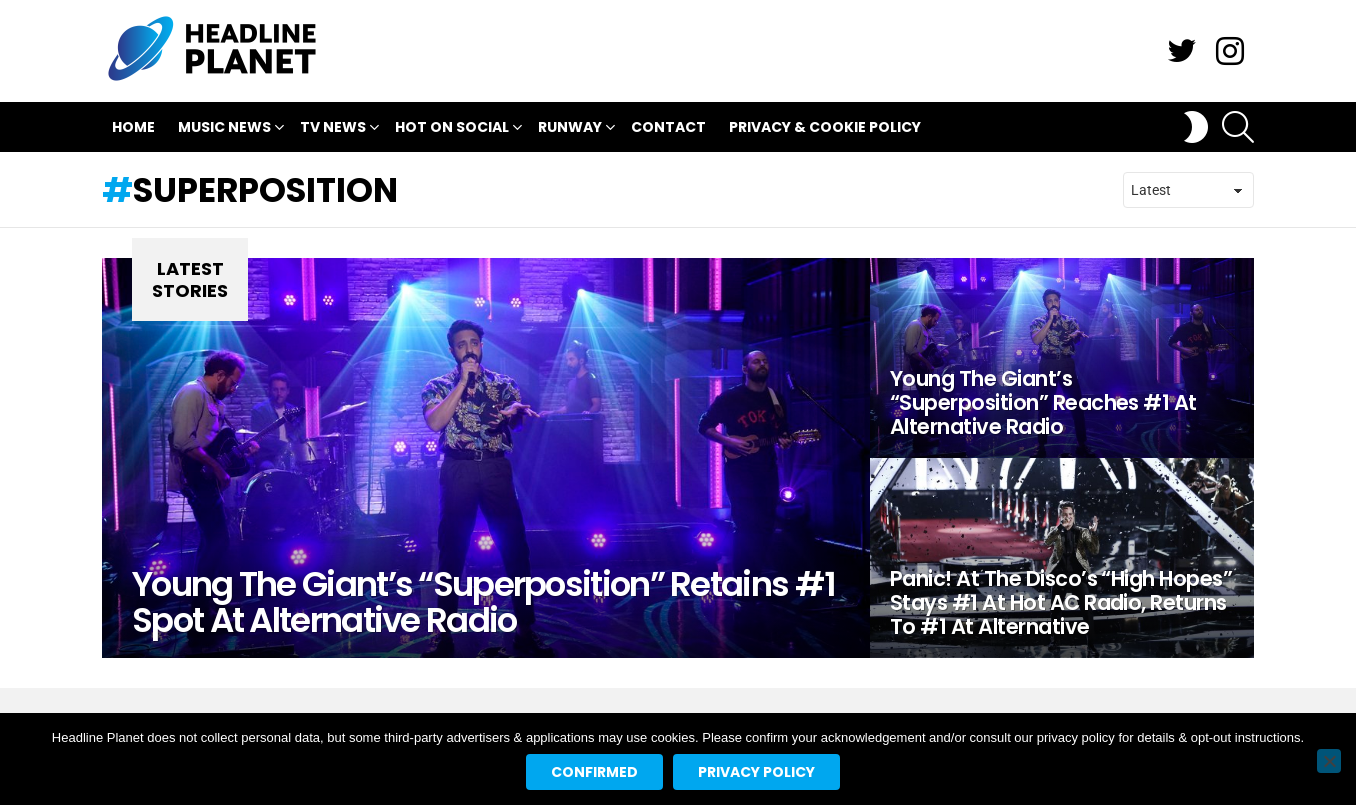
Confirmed (594, 772)
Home (133, 127)
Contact (668, 127)
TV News (333, 129)
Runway (570, 129)
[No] (1329, 761)
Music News (224, 129)
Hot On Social (452, 129)
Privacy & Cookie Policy (825, 127)
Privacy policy (756, 772)
